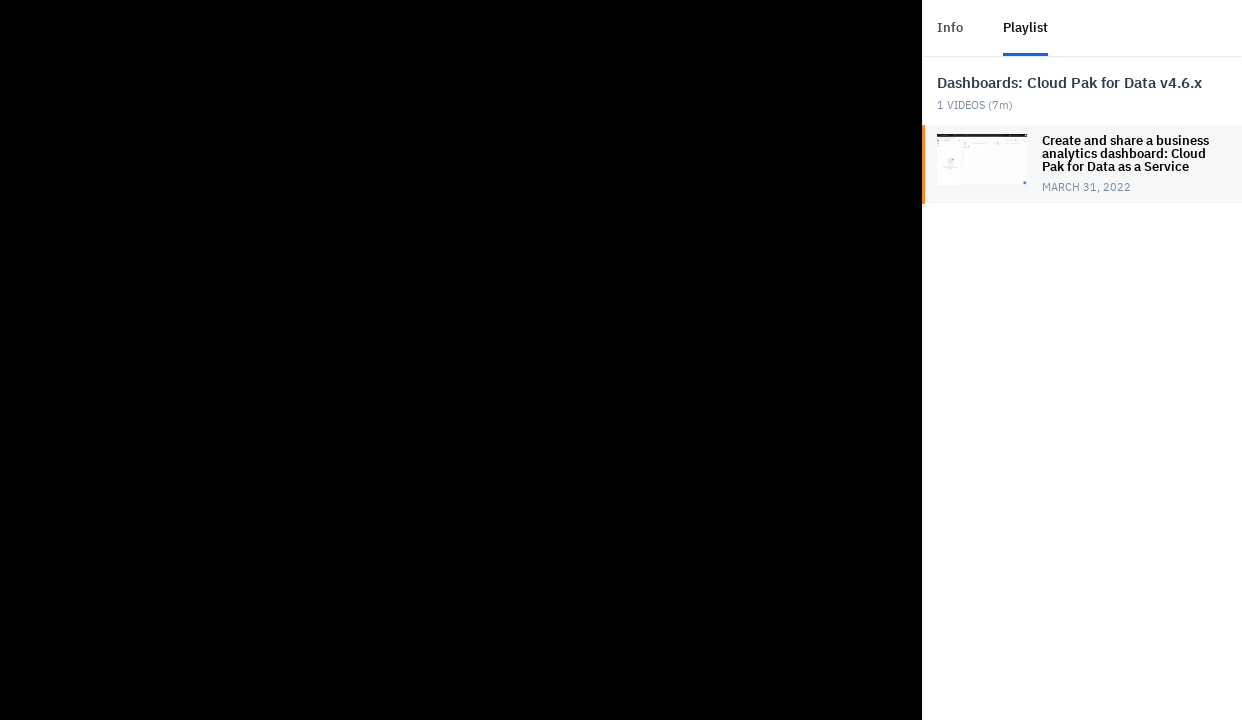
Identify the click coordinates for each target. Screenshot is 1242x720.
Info (950, 27)
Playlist (1025, 27)
